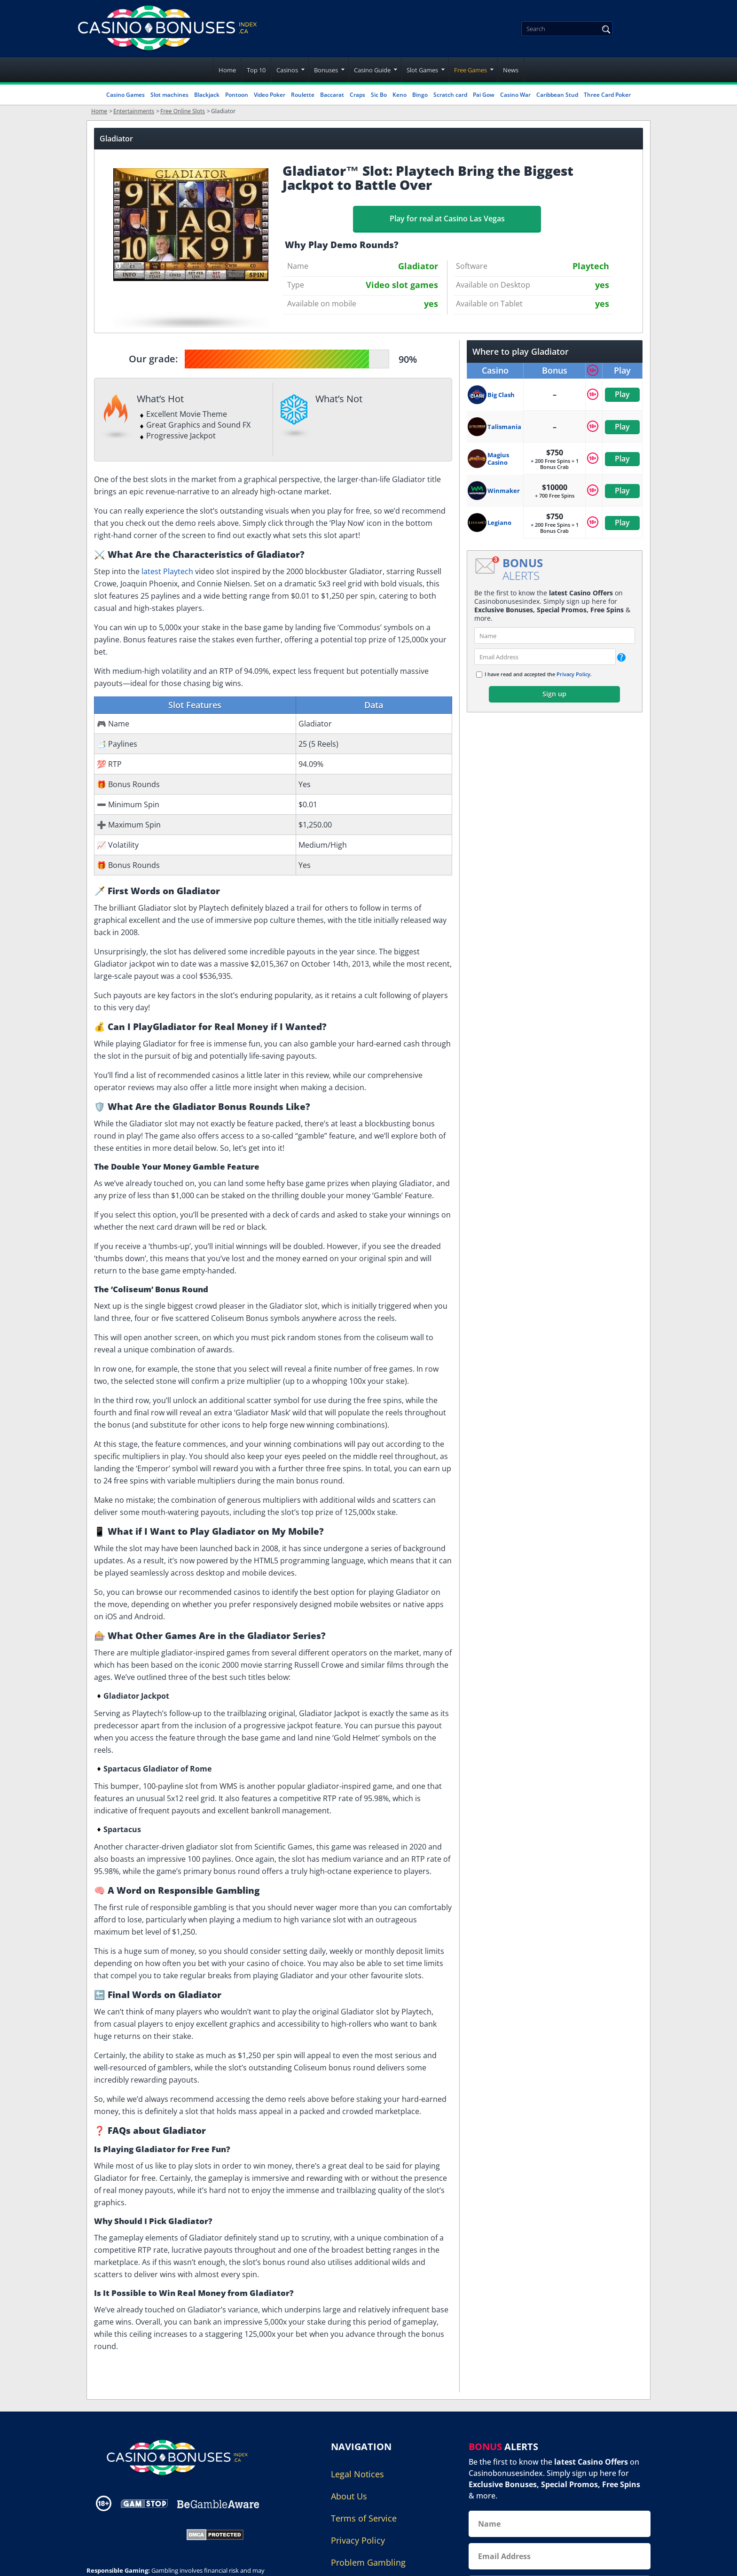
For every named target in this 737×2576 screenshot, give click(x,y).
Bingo (420, 95)
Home (227, 70)
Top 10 (256, 70)
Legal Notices (357, 2474)
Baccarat (332, 95)
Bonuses (326, 70)
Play (622, 394)
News (510, 70)
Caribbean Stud (557, 95)
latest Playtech (167, 571)
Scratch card (450, 95)
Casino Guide (372, 70)
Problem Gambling (368, 2562)
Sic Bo (379, 95)
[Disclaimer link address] (144, 2503)
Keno (399, 95)
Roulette (302, 95)
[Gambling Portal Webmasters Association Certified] (130, 2534)
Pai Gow (483, 95)
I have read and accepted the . (538, 674)
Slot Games (422, 70)
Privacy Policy (573, 674)
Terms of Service (364, 2518)
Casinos (287, 70)
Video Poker (269, 95)
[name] (554, 635)
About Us (349, 2496)
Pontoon (236, 95)
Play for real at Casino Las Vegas (447, 218)
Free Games (470, 70)
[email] (545, 656)
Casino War (515, 95)
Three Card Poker (607, 95)
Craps (357, 95)
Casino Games (125, 95)
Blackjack (207, 95)
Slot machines (169, 95)
